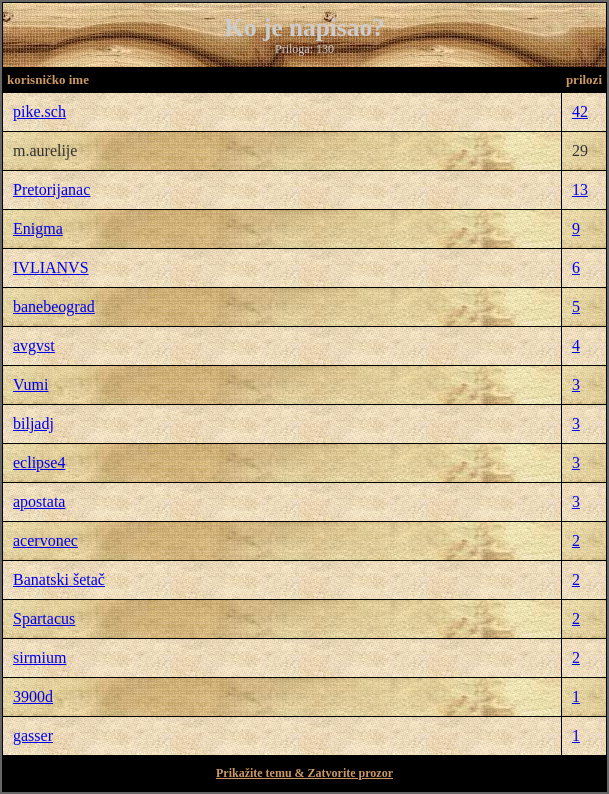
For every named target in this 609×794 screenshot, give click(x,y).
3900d (33, 696)
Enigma (38, 228)
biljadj (33, 423)
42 (580, 111)
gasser (33, 735)
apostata (39, 501)
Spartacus (44, 618)
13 (580, 189)
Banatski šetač (59, 579)
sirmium (39, 657)
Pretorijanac (51, 189)
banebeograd (54, 306)
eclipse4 (39, 462)
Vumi (30, 384)
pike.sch (39, 111)
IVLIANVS (51, 267)
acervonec (45, 540)
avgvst (34, 345)
